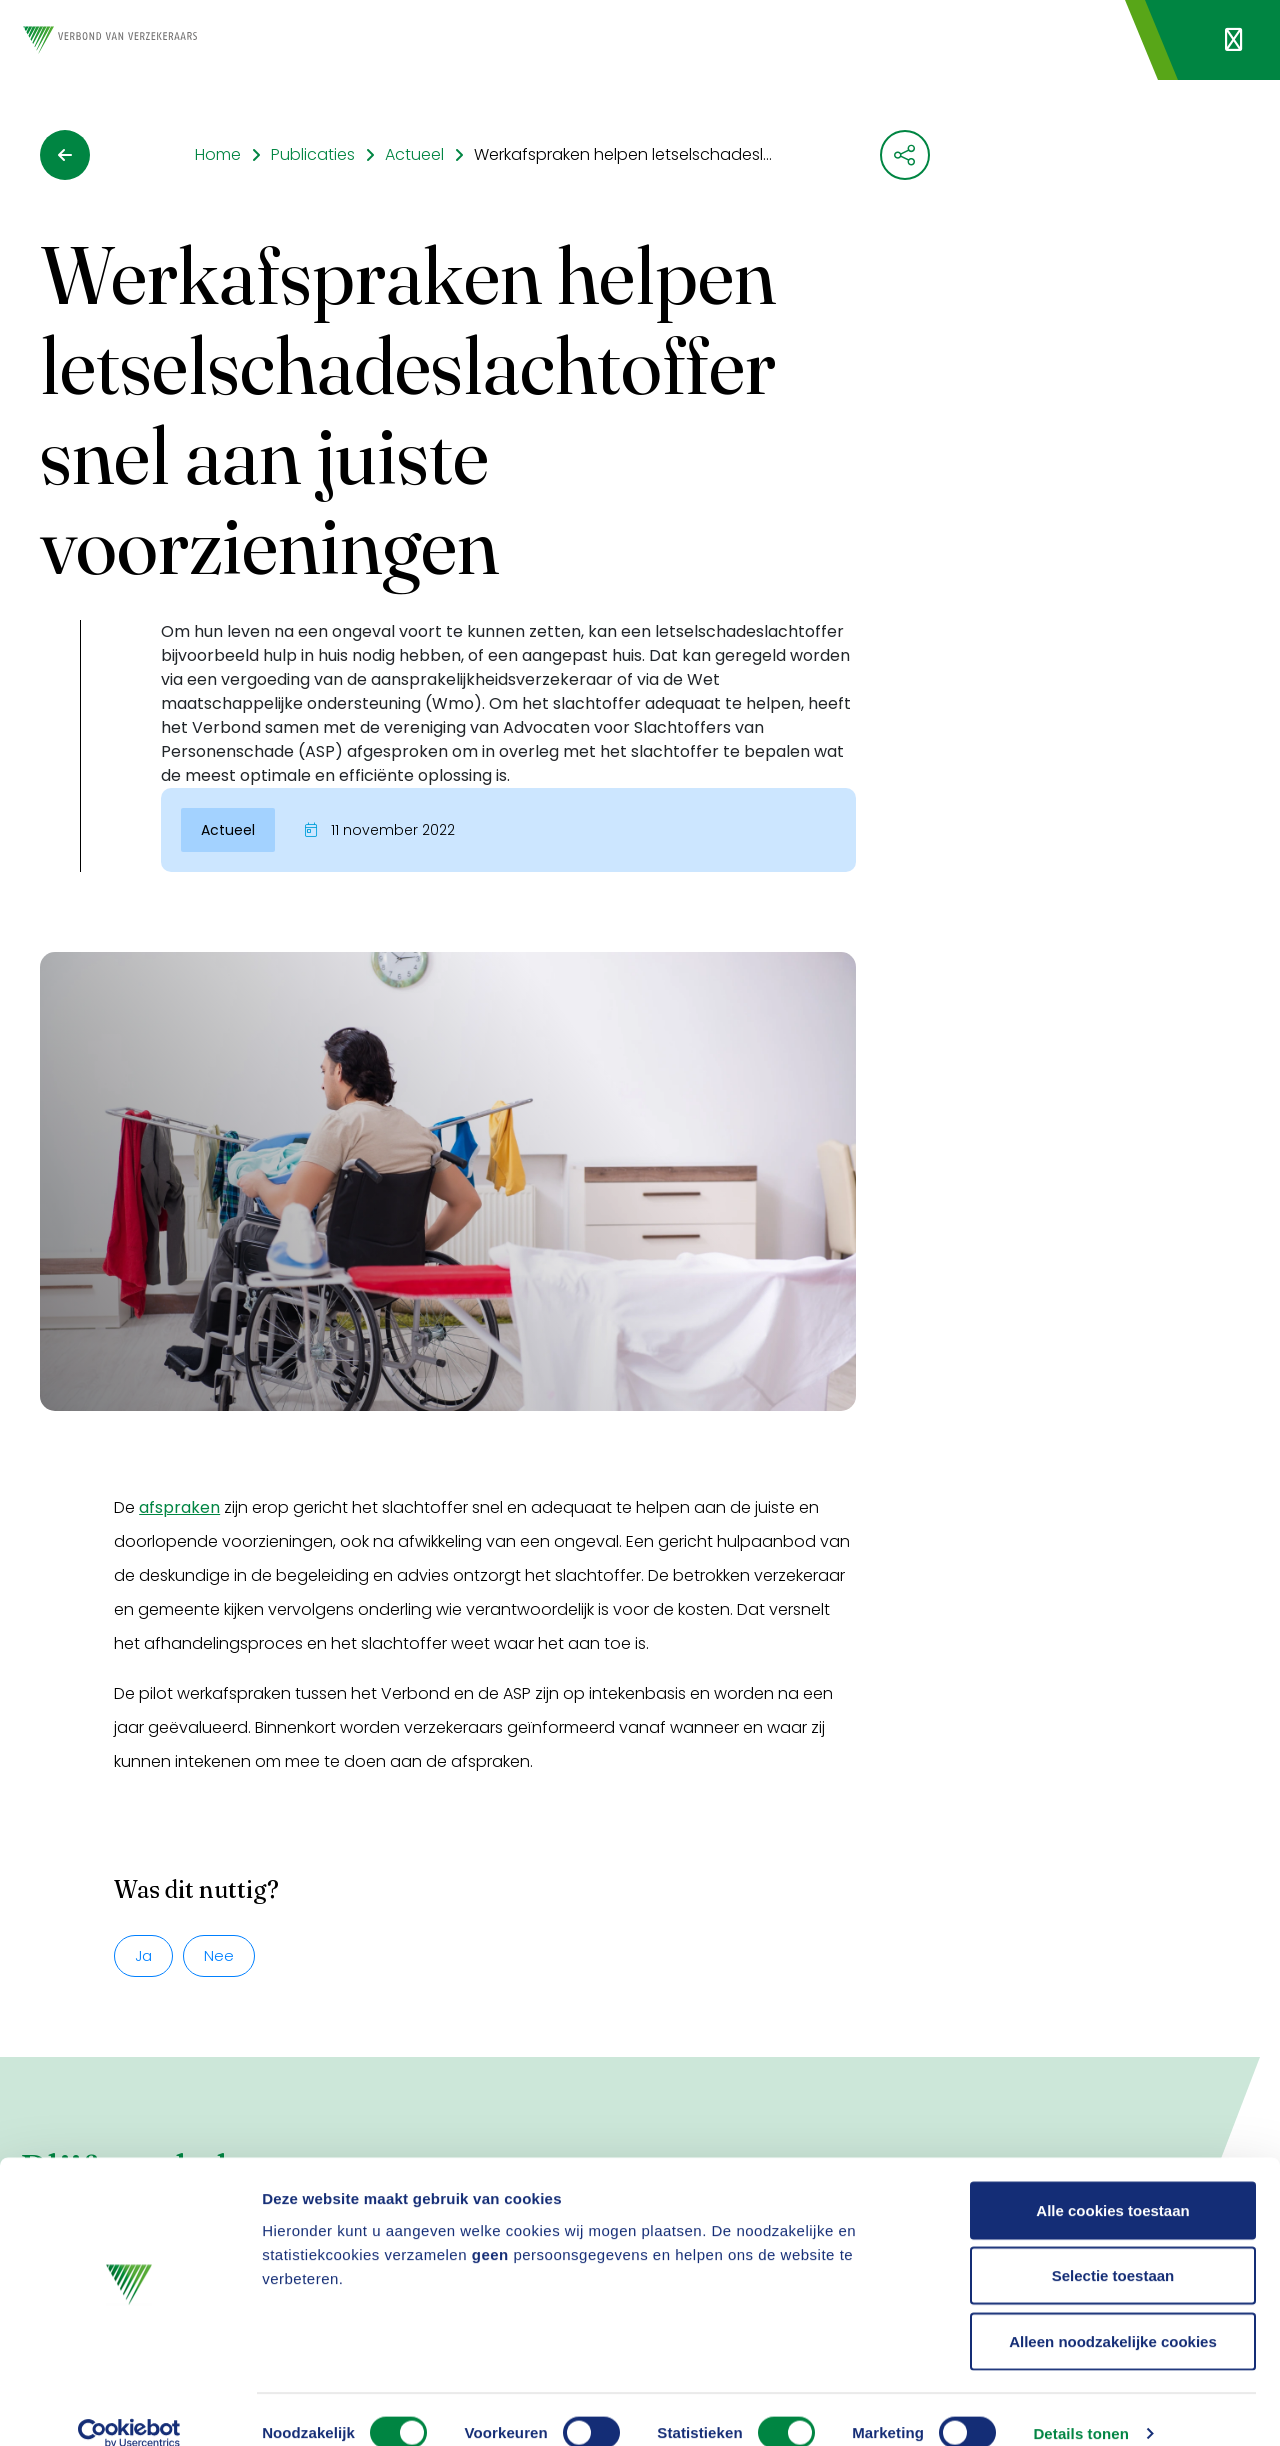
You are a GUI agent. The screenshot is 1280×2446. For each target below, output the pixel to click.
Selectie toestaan (1113, 2249)
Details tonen (1080, 2406)
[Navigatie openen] (1233, 40)
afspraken (179, 1507)
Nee (219, 1955)
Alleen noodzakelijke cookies (1113, 2314)
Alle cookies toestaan (1112, 2183)
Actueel (414, 154)
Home (218, 154)
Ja (143, 1955)
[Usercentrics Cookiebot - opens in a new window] (129, 2407)
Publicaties (313, 154)
